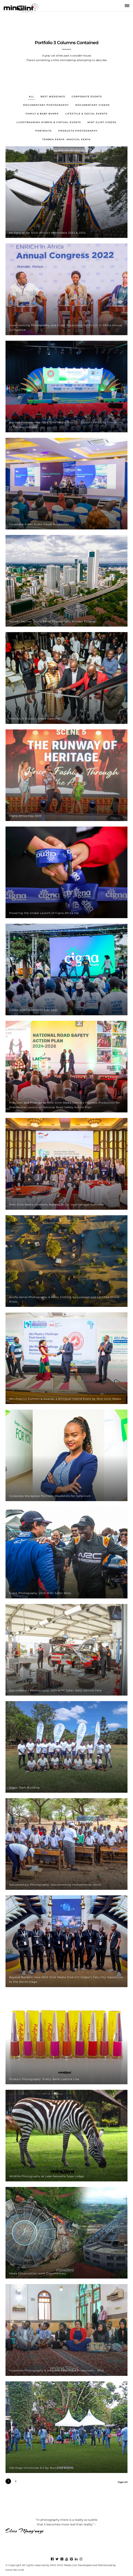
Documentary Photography (46, 105)
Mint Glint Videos (101, 122)
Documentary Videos (92, 105)
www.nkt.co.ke (15, 2569)
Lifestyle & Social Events (86, 113)
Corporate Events (87, 96)
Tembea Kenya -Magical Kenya (66, 139)
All (31, 96)
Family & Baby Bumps (42, 113)
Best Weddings (53, 96)
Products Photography (78, 130)
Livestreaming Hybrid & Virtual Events (49, 122)
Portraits (43, 130)
